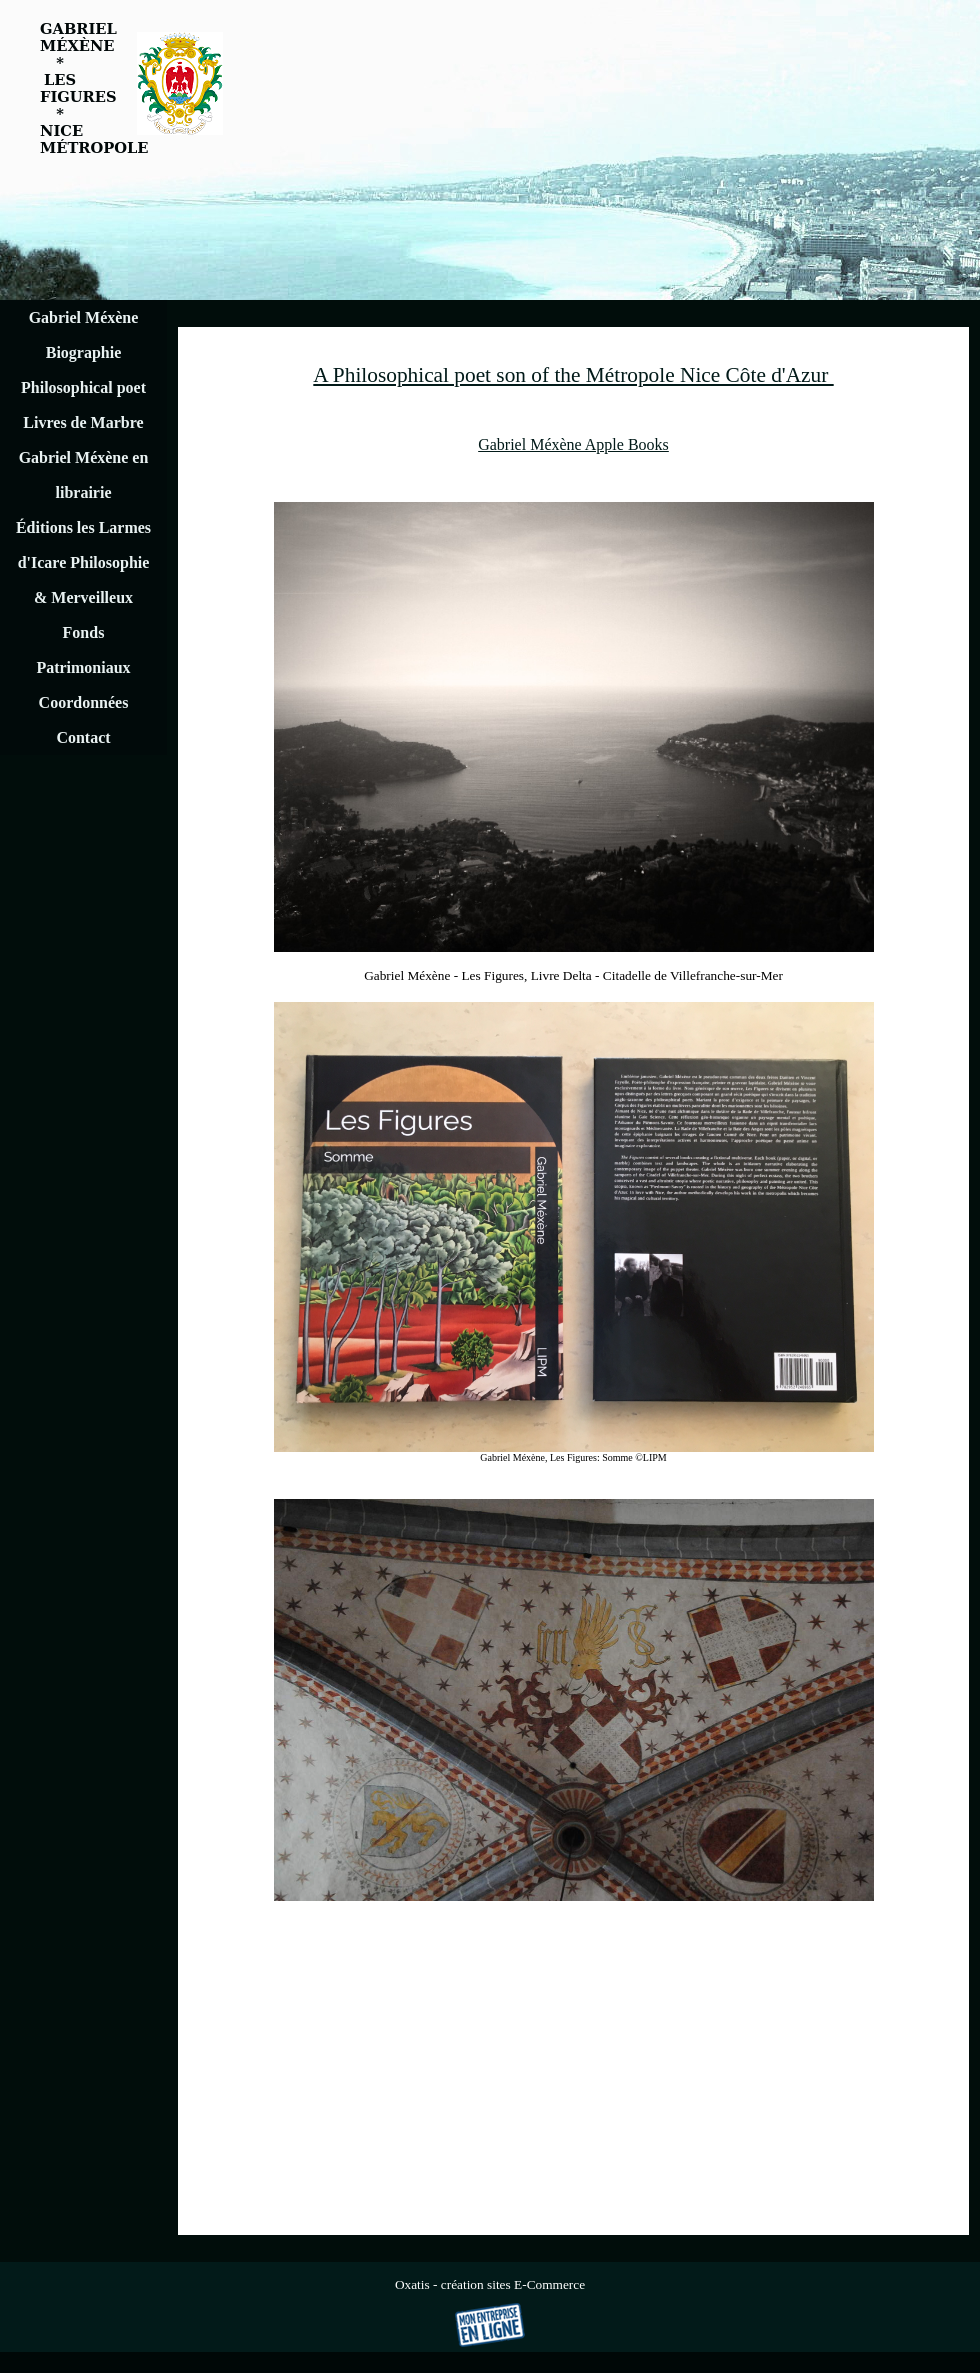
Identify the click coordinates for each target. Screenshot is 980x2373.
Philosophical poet (83, 387)
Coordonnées (84, 702)
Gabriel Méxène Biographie (84, 335)
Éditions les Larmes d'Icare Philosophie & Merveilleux (83, 562)
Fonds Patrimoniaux (83, 650)
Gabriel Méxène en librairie (84, 475)
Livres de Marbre (83, 422)
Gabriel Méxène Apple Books (573, 444)
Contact (83, 737)
